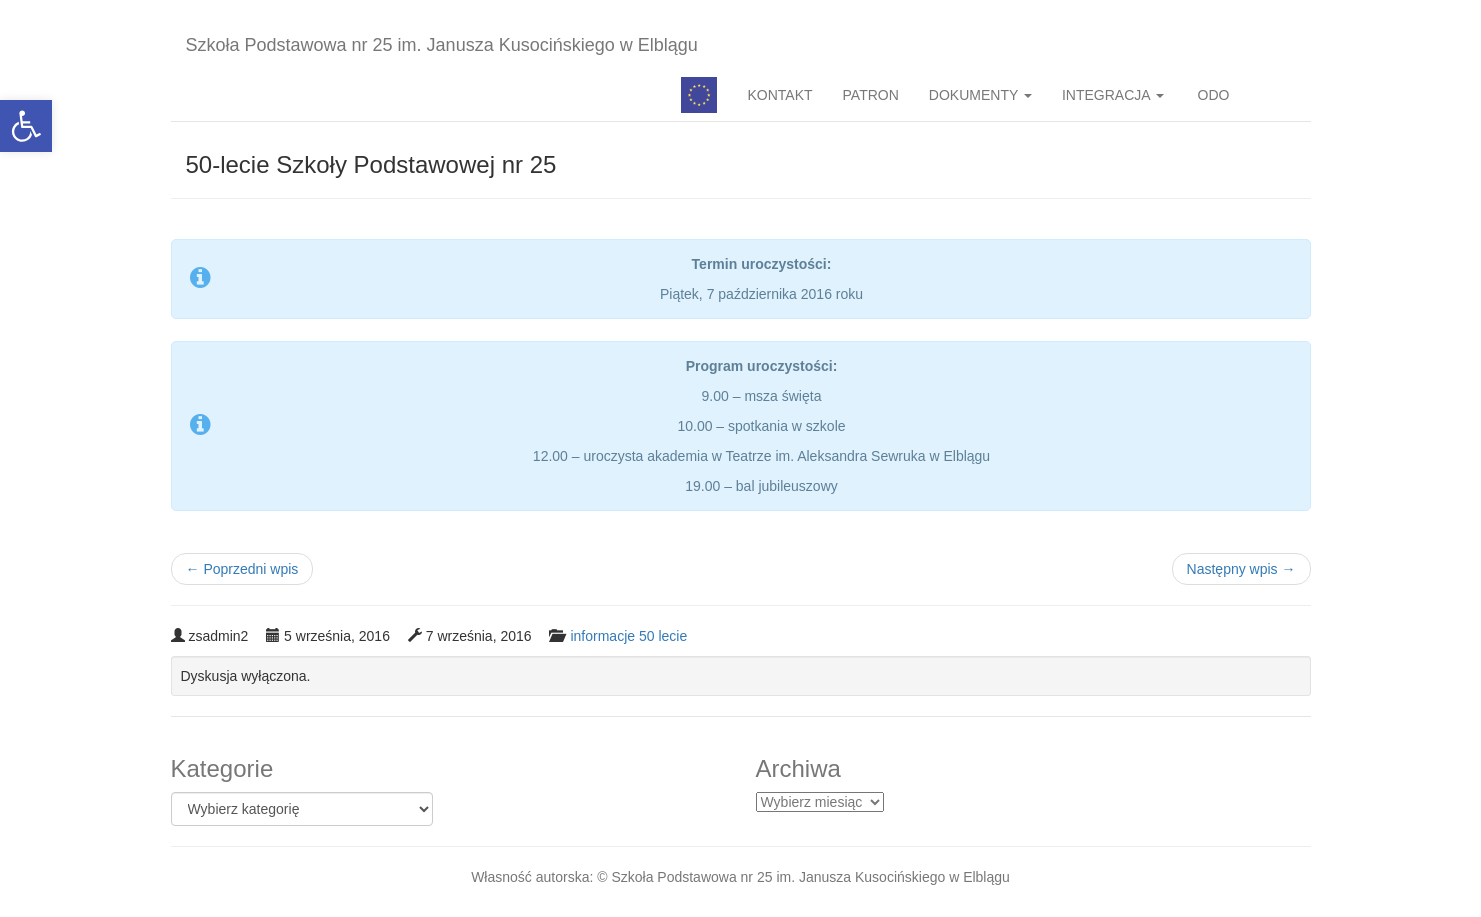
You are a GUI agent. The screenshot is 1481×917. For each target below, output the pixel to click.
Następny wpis (1241, 569)
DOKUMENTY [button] (980, 95)
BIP (1278, 95)
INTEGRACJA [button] (1113, 95)
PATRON (871, 95)
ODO (1212, 95)
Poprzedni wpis (242, 569)
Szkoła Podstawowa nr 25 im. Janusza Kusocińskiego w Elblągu (442, 45)
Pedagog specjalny (699, 95)
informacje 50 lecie (628, 636)
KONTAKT (779, 95)
